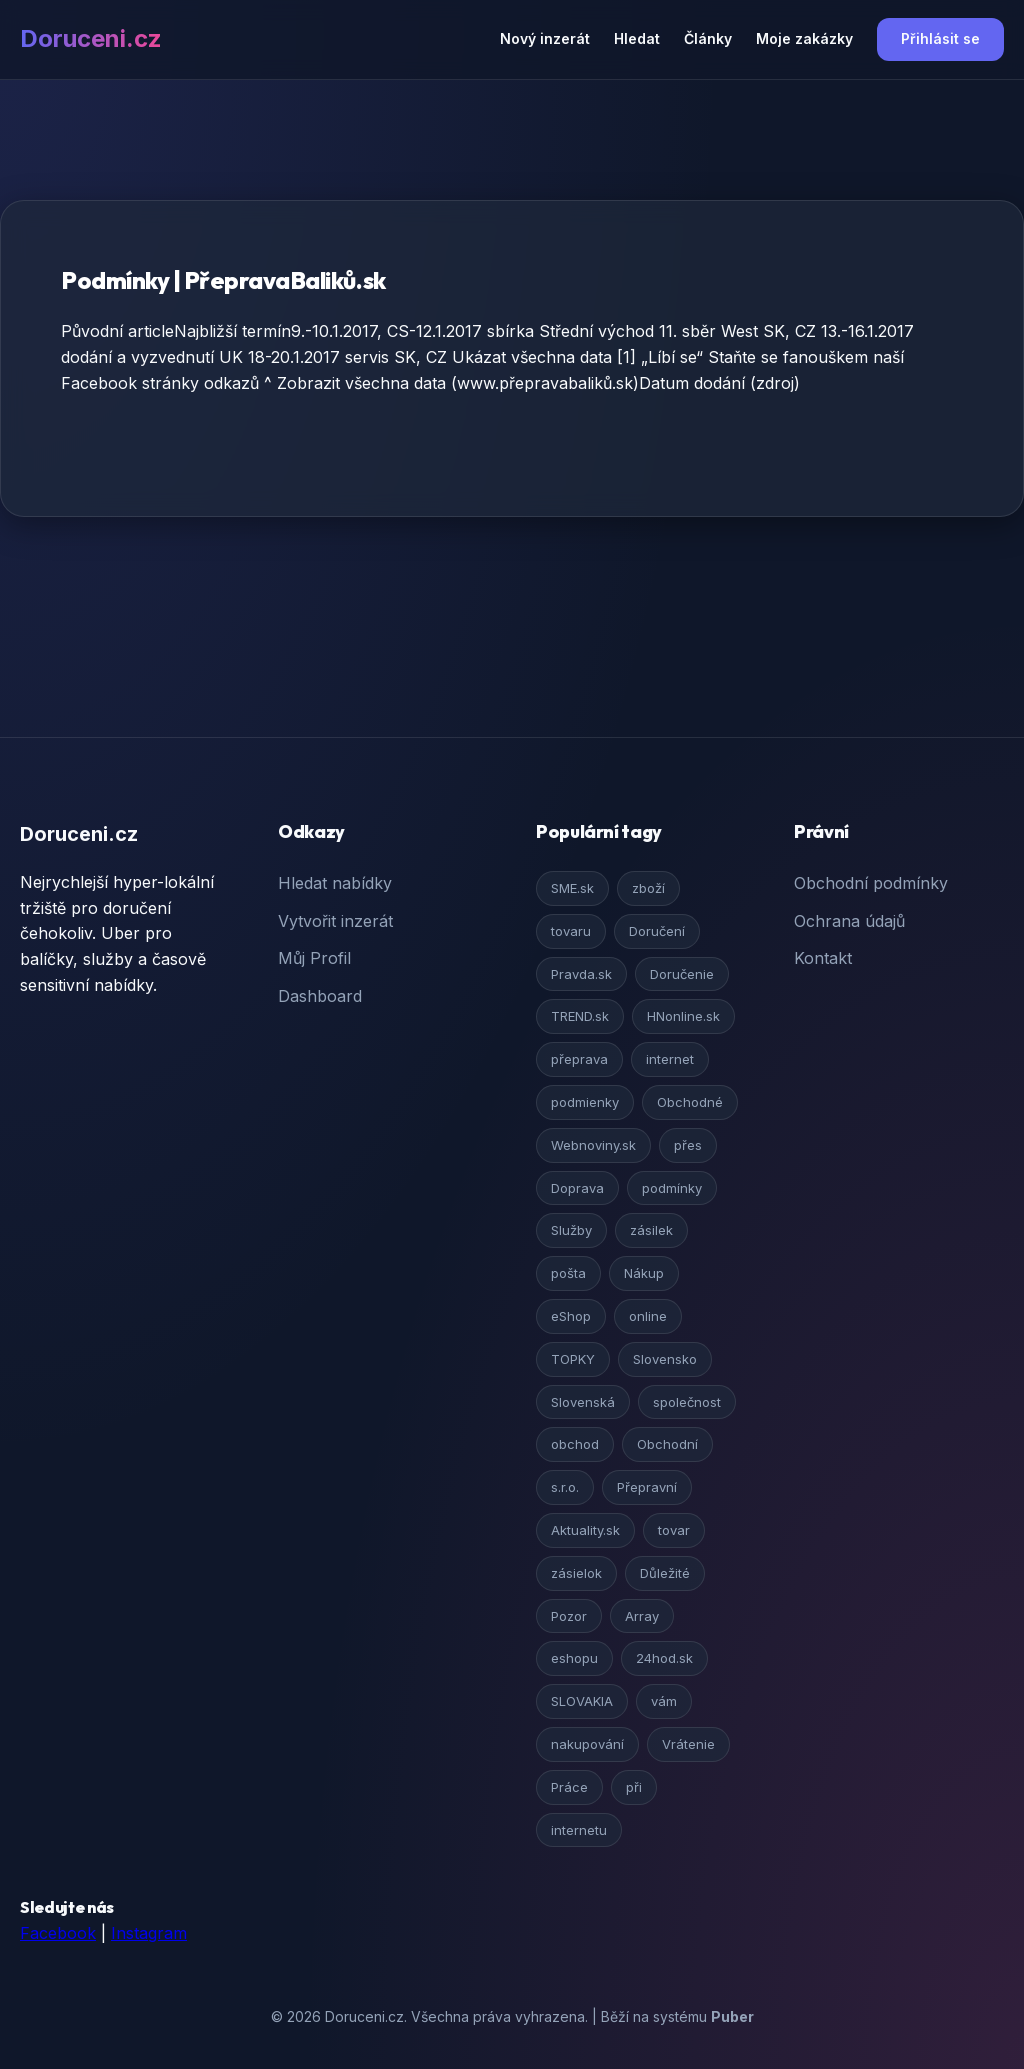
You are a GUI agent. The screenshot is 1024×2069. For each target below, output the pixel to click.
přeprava (579, 1059)
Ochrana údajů (849, 921)
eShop (571, 1316)
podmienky (585, 1102)
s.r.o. (565, 1487)
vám (664, 1701)
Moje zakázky (804, 38)
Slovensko (665, 1359)
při (634, 1787)
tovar (674, 1530)
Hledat (637, 38)
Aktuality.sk (585, 1530)
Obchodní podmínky (871, 883)
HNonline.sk (683, 1016)
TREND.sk (580, 1016)
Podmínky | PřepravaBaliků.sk (223, 280)
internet (670, 1059)
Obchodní (667, 1444)
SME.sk (572, 888)
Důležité (665, 1573)
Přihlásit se (940, 38)
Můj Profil (314, 958)
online (648, 1316)
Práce (569, 1787)
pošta (568, 1273)
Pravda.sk (581, 974)
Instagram (149, 1933)
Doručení (657, 931)
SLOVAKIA (582, 1701)
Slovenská (583, 1402)
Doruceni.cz (91, 38)
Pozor (569, 1616)
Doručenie (682, 974)
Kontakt (823, 958)
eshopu (574, 1658)
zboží (648, 888)
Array (642, 1616)
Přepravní (647, 1487)
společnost (687, 1402)
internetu (579, 1830)
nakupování (587, 1744)
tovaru (571, 931)
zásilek (651, 1230)
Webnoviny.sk (593, 1145)
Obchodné (690, 1102)
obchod (575, 1444)
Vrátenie (688, 1744)
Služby (571, 1230)
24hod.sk (664, 1658)
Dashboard (320, 996)
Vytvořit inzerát (335, 921)
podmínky (672, 1188)
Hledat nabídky (335, 883)
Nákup (644, 1273)
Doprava (577, 1188)
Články (708, 38)
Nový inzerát (545, 38)
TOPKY (573, 1359)
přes (688, 1145)
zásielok (576, 1573)
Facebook (58, 1933)
